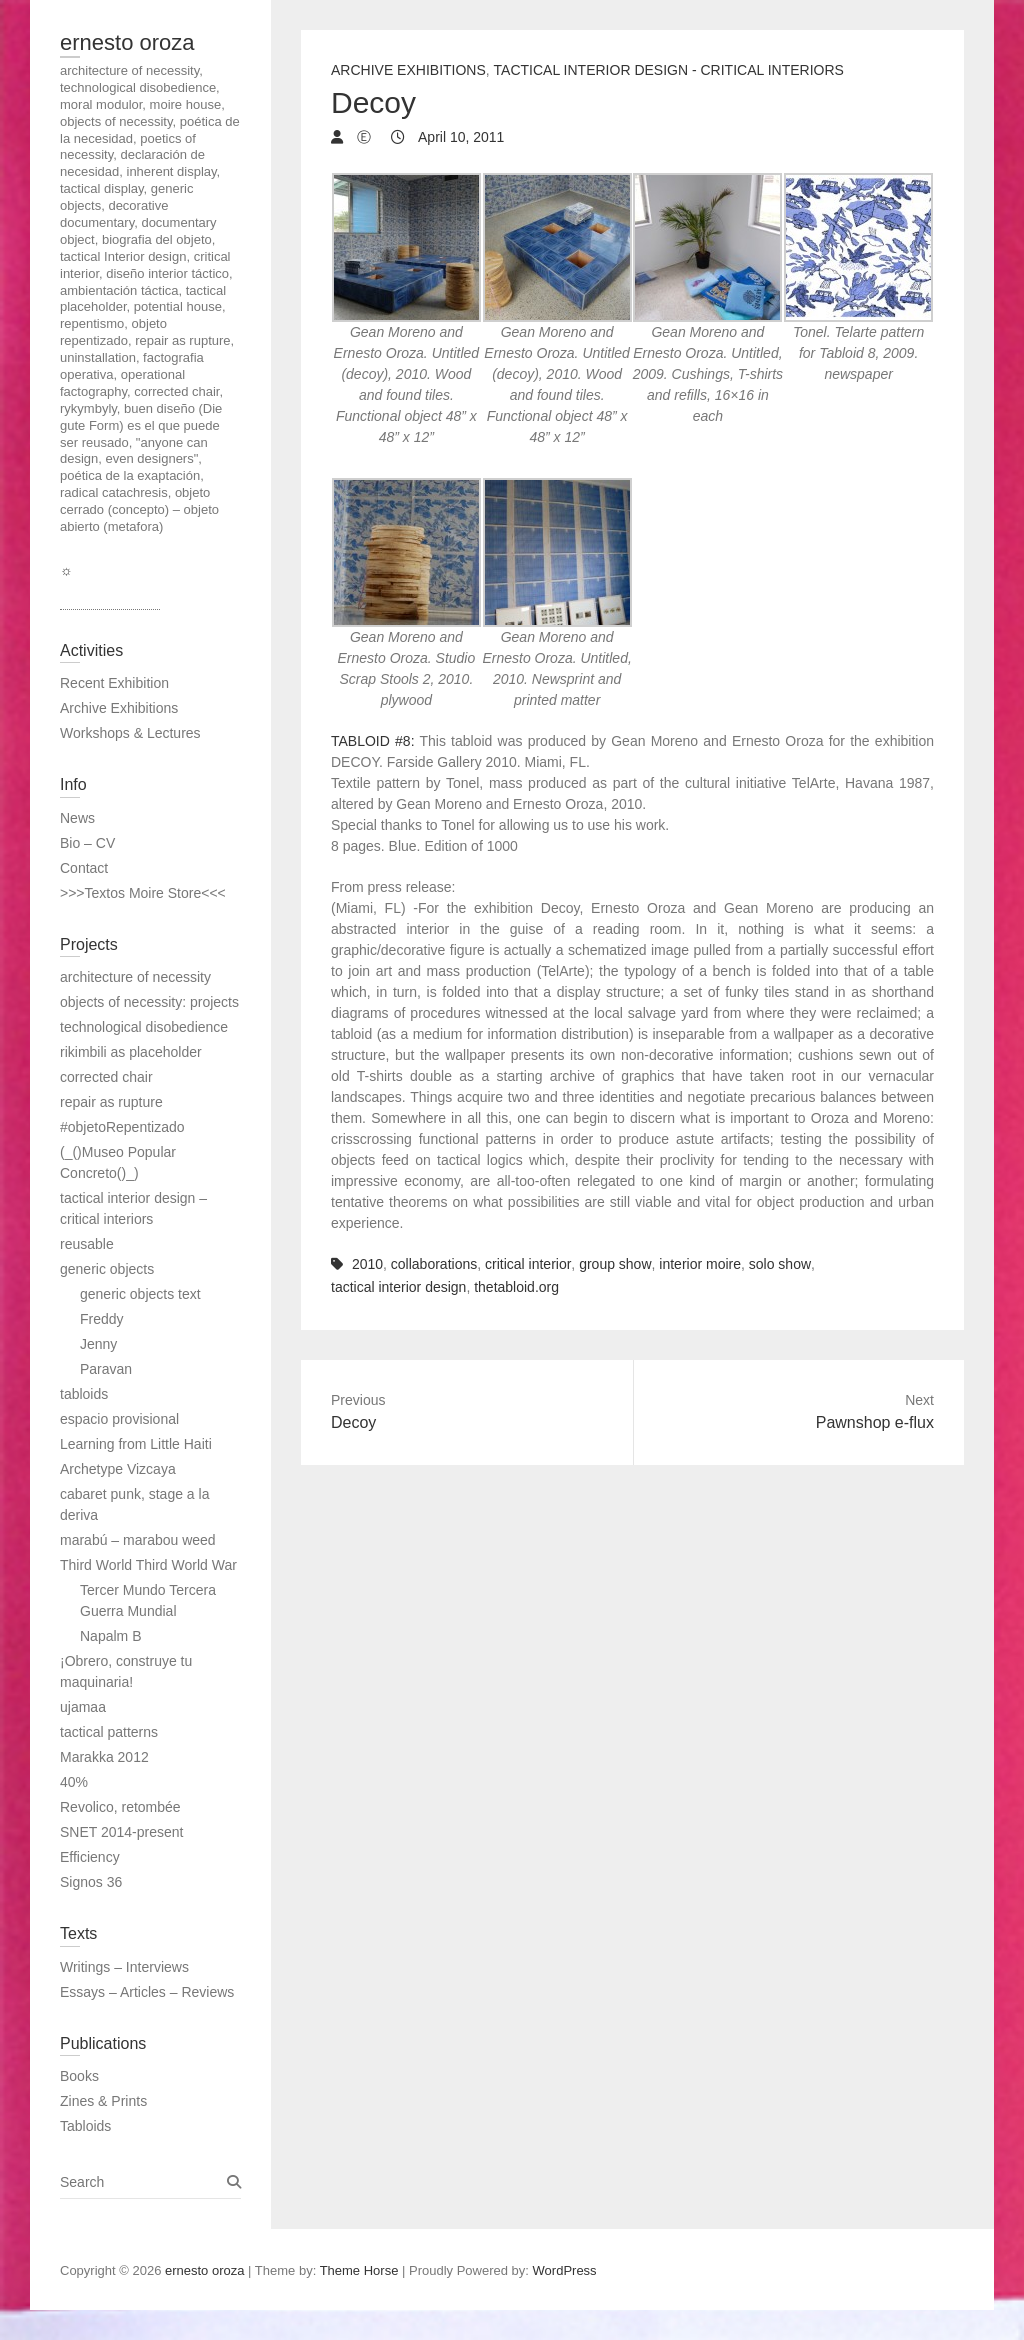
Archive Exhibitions (408, 70)
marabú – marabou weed (138, 1540)
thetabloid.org (516, 1287)
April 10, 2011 (460, 137)
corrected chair (106, 1077)
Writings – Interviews (124, 1967)
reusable (87, 1244)
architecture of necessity (135, 977)
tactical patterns (109, 1732)
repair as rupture (111, 1102)
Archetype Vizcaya (118, 1469)
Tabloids (85, 2126)
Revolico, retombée (120, 1807)
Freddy (102, 1319)
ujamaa (83, 1707)
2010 (367, 1264)
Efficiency (90, 1857)
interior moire (700, 1264)
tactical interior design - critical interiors (669, 70)
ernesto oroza (127, 42)
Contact (84, 868)
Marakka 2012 (104, 1757)
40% (74, 1782)
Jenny (98, 1344)
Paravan (106, 1369)
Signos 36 (91, 1882)
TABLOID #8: (373, 741)
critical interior (528, 1264)
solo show (780, 1264)
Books (79, 2076)
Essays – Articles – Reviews (147, 1992)
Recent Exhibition (114, 683)
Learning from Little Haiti (136, 1444)
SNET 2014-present (121, 1832)
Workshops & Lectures (130, 733)
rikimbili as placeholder (131, 1052)
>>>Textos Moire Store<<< (143, 893)
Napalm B (110, 1636)
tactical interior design (398, 1287)
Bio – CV (87, 843)
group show (615, 1264)
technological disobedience (144, 1027)
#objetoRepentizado (122, 1127)
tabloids (84, 1394)
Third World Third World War (148, 1565)
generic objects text (140, 1294)
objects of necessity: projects (149, 1002)
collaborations (434, 1264)
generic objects (107, 1269)
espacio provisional (119, 1419)
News (77, 818)
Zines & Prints (103, 2101)
